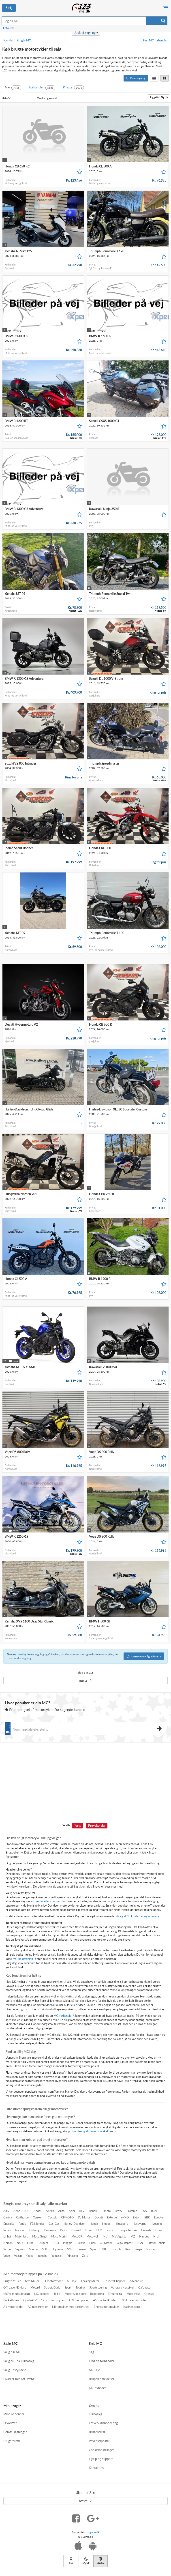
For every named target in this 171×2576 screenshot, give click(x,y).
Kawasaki (50, 2230)
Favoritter (10, 2423)
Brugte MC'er (12, 2281)
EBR (147, 2217)
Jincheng (34, 2230)
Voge (6, 2255)
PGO (56, 2243)
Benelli (93, 2211)
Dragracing (115, 2293)
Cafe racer (145, 2287)
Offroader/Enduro (14, 2287)
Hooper (107, 2223)
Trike (57, 2293)
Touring (80, 2287)
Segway (20, 2249)
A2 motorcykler (38, 2306)
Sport (67, 2287)
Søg (91, 2352)
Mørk (86, 2561)
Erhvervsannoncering (103, 2423)
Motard (35, 2287)
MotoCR (76, 2236)
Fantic (22, 2223)
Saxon (7, 2249)
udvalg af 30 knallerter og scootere (137, 1916)
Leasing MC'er (90, 2281)
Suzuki (82, 2249)
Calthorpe (22, 2217)
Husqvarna (139, 2223)
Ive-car (19, 2230)
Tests (77, 1825)
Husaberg (122, 2223)
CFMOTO (67, 2217)
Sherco (33, 2249)
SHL (44, 2249)
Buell (154, 2211)
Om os (94, 2406)
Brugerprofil (11, 2441)
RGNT (141, 2243)
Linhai (7, 2236)
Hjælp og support (101, 2459)
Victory (151, 2249)
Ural (127, 2249)
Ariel (72, 2211)
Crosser (149, 2293)
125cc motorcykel (52, 2300)
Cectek (52, 2217)
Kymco (111, 2230)
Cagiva (7, 2217)
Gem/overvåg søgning (143, 1656)
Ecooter (159, 2217)
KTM (99, 2230)
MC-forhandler (63, 2015)
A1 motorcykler (13, 2306)
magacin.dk (92, 2532)
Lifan (158, 2230)
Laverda (146, 2230)
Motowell (92, 2236)
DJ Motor (84, 2217)
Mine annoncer (13, 2414)
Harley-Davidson (74, 2223)
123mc (82, 7)
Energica (8, 2223)
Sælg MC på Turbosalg (18, 2361)
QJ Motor (106, 2243)
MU (105, 2236)
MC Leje (94, 2370)
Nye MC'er (32, 2281)
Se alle (66, 1825)
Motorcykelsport (75, 2293)
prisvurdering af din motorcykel (88, 2131)
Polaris (81, 2243)
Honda (94, 2223)
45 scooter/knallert (105, 2300)
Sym (93, 2249)
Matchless (21, 2236)
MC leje (72, 2281)
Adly (6, 2211)
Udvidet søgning (85, 32)
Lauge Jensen (128, 2230)
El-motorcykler (53, 2281)
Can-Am (38, 2217)
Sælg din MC (12, 2352)
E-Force (112, 2217)
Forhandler (42, 87)
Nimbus (144, 2236)
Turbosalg (95, 2414)
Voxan (18, 2255)
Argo (61, 2211)
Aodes (38, 2211)
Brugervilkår (97, 2432)
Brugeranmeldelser (101, 2379)
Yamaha (42, 2255)
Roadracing (97, 2293)
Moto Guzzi (39, 2236)
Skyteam (57, 2249)
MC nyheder (97, 2388)
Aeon (16, 2211)
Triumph (115, 2249)
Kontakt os (96, 2468)
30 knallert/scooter (134, 2300)
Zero (85, 2255)
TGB (103, 2249)
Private (73, 87)
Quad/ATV (30, 2300)
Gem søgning (135, 78)
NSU (20, 2243)
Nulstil (8, 28)
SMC (70, 2249)
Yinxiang (72, 2255)
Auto (100, 2561)
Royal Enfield (157, 2243)
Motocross (133, 2293)
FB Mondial (37, 2223)
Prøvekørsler (96, 1825)
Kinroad (76, 2230)
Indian (7, 2230)
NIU (156, 2236)
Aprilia (50, 2211)
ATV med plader (78, 2300)
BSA (144, 2211)
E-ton (136, 2217)
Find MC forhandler (155, 40)
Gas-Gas (54, 2223)
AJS (26, 2211)
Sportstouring (98, 2287)
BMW (118, 2211)
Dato (6, 98)
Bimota (106, 2211)
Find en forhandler (101, 2361)
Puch (92, 2243)
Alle (13, 87)
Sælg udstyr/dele (14, 2370)
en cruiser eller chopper (45, 1901)
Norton (8, 2243)
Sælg (9, 8)
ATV (82, 2211)
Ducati (98, 2217)
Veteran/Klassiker (122, 2287)
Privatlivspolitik (99, 2441)
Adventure (136, 2281)
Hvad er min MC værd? (19, 2379)
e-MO (125, 2217)
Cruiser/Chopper (114, 2281)
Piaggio (67, 2243)
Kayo (63, 2230)
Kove (88, 2230)
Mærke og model (48, 98)
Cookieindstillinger (101, 2450)
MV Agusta (119, 2236)
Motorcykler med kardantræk (71, 2306)
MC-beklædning (23, 1959)
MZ (132, 2236)
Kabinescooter (132, 2306)
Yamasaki (57, 2255)
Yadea (29, 2255)
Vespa (138, 2249)
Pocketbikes (11, 2300)
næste (85, 1680)
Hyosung (156, 2223)
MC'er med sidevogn (16, 2293)
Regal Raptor (124, 2243)
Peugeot (43, 2243)
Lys (71, 2561)
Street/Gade (52, 2287)
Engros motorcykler (106, 2306)
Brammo (131, 2211)
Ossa (30, 2243)
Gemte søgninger (15, 2432)
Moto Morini (59, 2236)
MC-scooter (41, 2293)
